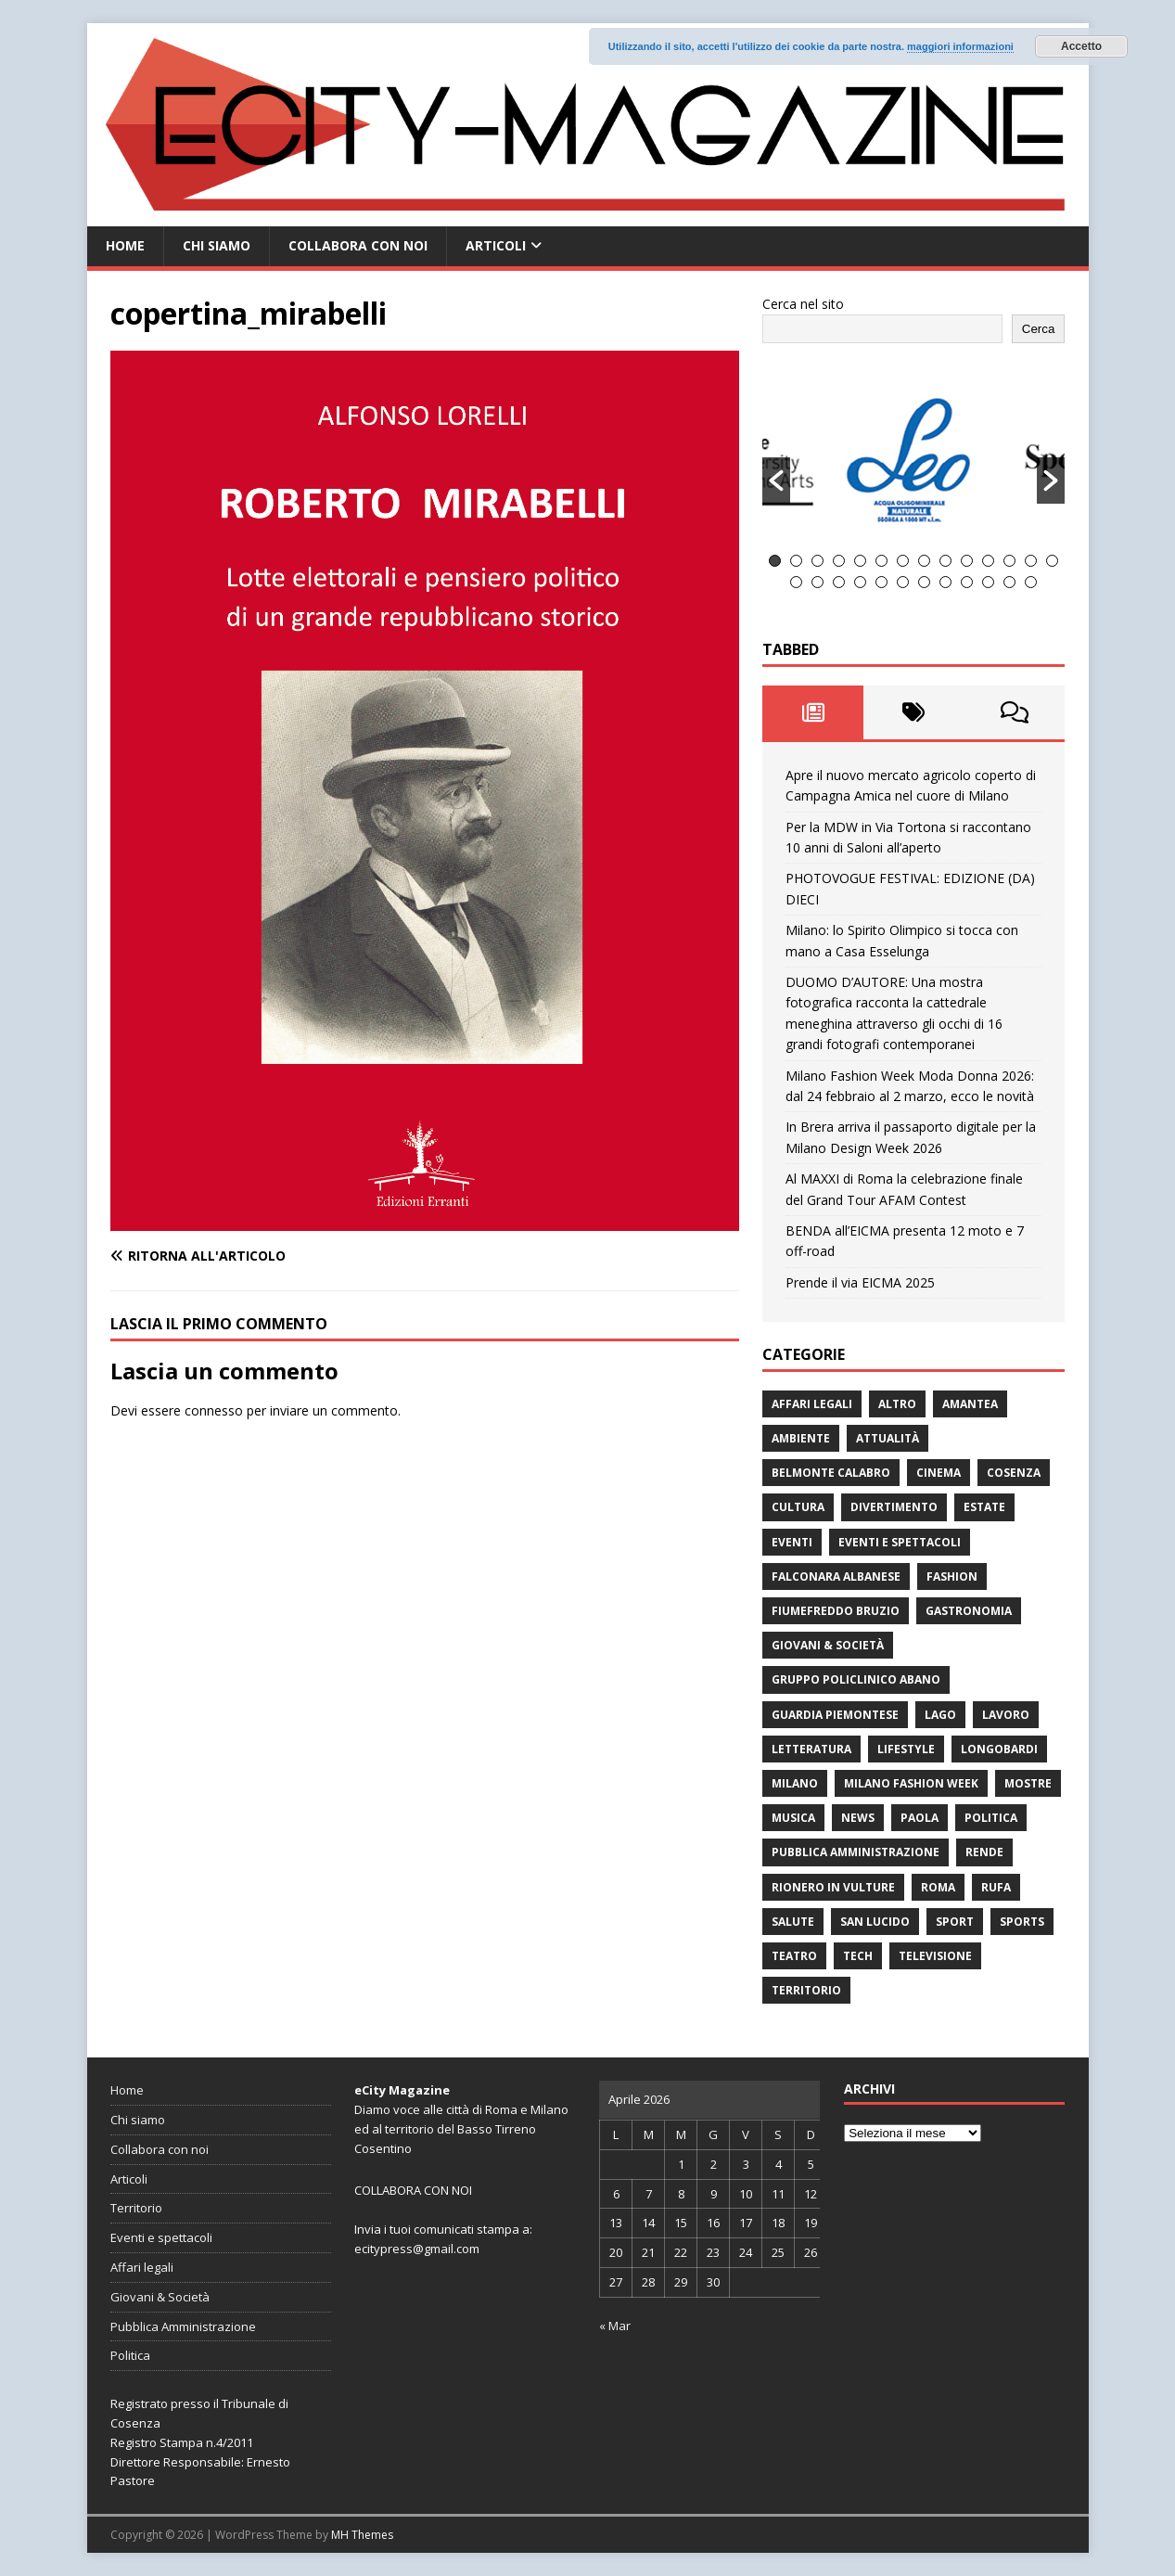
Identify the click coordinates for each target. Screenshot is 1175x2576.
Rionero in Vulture (833, 1887)
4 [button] (839, 561)
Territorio (806, 1990)
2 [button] (796, 561)
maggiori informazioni (960, 46)
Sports (1022, 1921)
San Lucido (875, 1921)
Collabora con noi (358, 245)
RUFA (996, 1887)
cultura (798, 1507)
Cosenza (1014, 1472)
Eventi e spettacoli (899, 1542)
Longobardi (999, 1749)
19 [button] (881, 582)
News (858, 1818)
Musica (793, 1818)
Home (125, 245)
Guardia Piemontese (835, 1715)
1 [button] (775, 561)
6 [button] (881, 561)
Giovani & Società (828, 1645)
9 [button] (945, 561)
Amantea (970, 1404)
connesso (214, 1410)
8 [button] (924, 561)
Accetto (1081, 46)
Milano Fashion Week (911, 1783)
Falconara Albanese (836, 1576)
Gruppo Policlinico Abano (856, 1679)
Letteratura (811, 1749)
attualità (887, 1438)
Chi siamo (216, 245)
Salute (793, 1921)
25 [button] (1009, 582)
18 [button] (860, 582)
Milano (795, 1783)
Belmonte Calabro (831, 1472)
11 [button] (988, 561)
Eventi (792, 1542)
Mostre (1028, 1783)
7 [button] (903, 561)
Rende (984, 1852)
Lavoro (1005, 1715)
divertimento (894, 1507)
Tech (858, 1956)
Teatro (794, 1956)
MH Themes (362, 2535)
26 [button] (1031, 582)
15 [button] (796, 582)
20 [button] (903, 582)
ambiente (801, 1438)
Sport (955, 1921)
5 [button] (860, 561)
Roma (938, 1887)
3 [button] (817, 561)
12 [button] (1009, 561)
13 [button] (1031, 561)
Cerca (1038, 329)
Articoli (496, 245)
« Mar (615, 2325)
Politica (990, 1818)
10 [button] (967, 561)
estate (984, 1507)
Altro (897, 1404)
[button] (776, 480)
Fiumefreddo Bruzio (836, 1611)
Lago (940, 1715)
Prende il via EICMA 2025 (860, 1282)
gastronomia (969, 1611)
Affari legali (812, 1404)
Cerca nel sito (803, 304)
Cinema (938, 1472)
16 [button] (817, 582)
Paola (919, 1818)
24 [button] (988, 582)
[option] (914, 459)
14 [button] (1052, 561)
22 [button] (945, 582)
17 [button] (839, 582)
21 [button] (924, 582)
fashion (951, 1576)
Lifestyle (906, 1749)
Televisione (935, 1956)
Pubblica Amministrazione (855, 1852)
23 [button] (967, 582)
